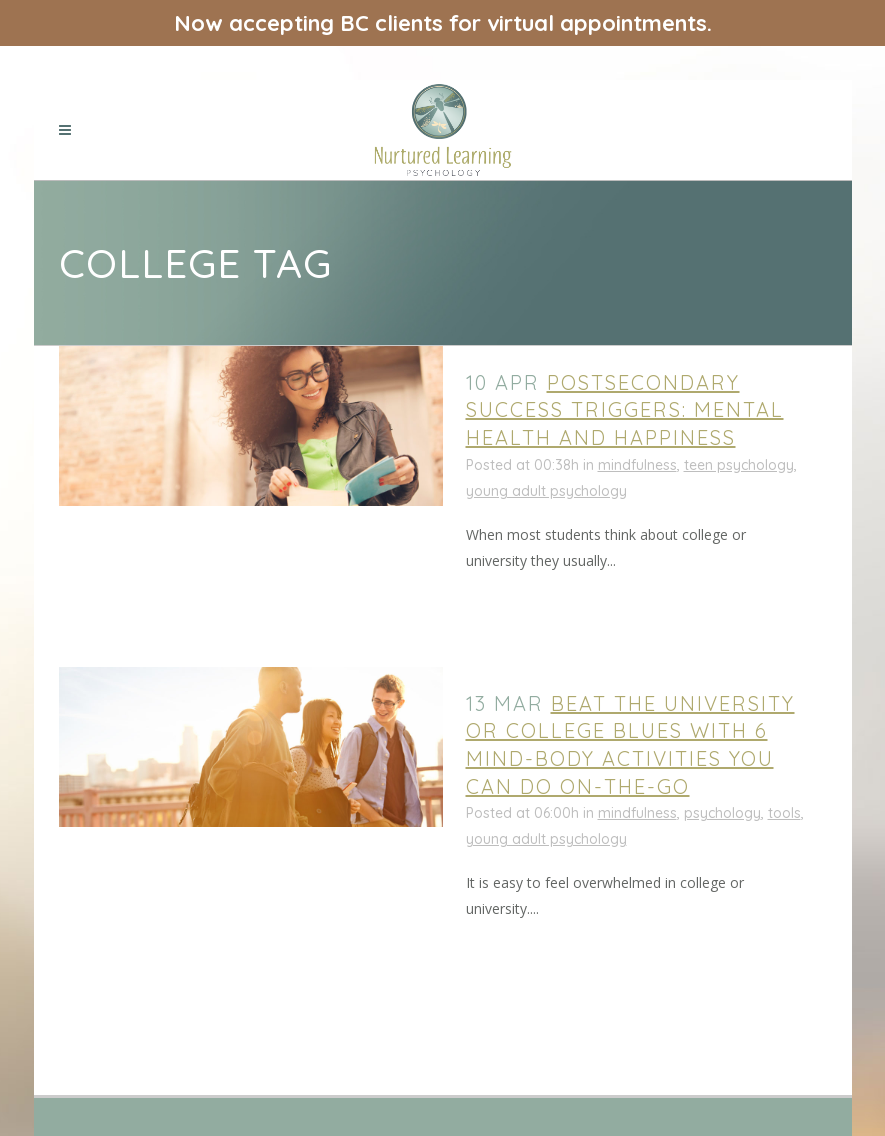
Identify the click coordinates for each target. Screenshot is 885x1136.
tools (784, 813)
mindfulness (637, 465)
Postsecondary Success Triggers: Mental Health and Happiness (625, 410)
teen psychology (739, 465)
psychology (722, 813)
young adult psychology (546, 491)
